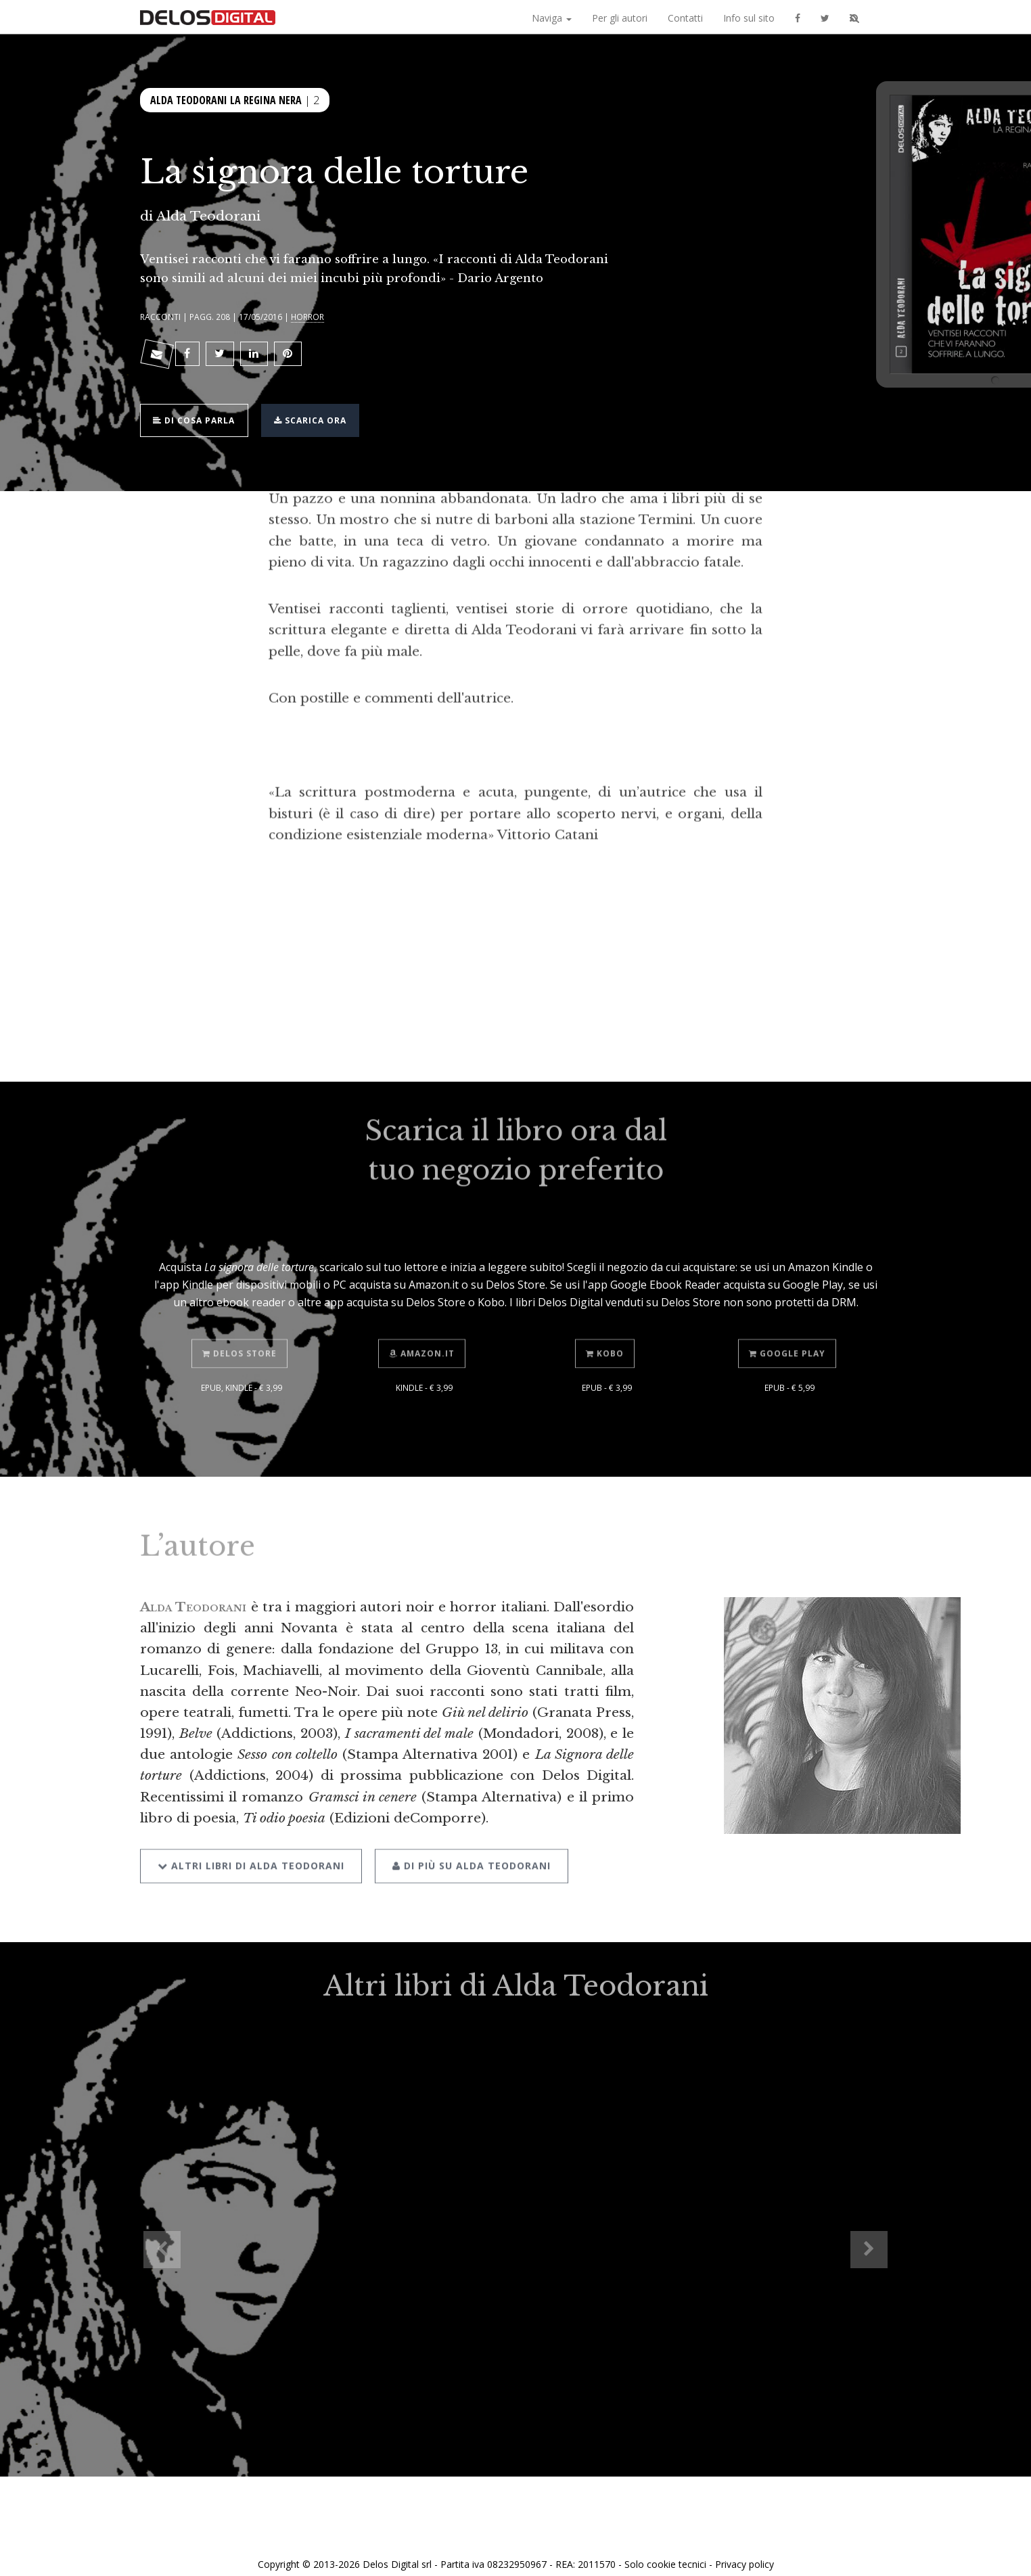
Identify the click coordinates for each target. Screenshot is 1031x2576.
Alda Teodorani (208, 216)
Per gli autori (619, 18)
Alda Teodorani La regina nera (226, 99)
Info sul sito (749, 18)
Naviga (552, 18)
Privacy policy (744, 2550)
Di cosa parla (198, 411)
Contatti (685, 18)
